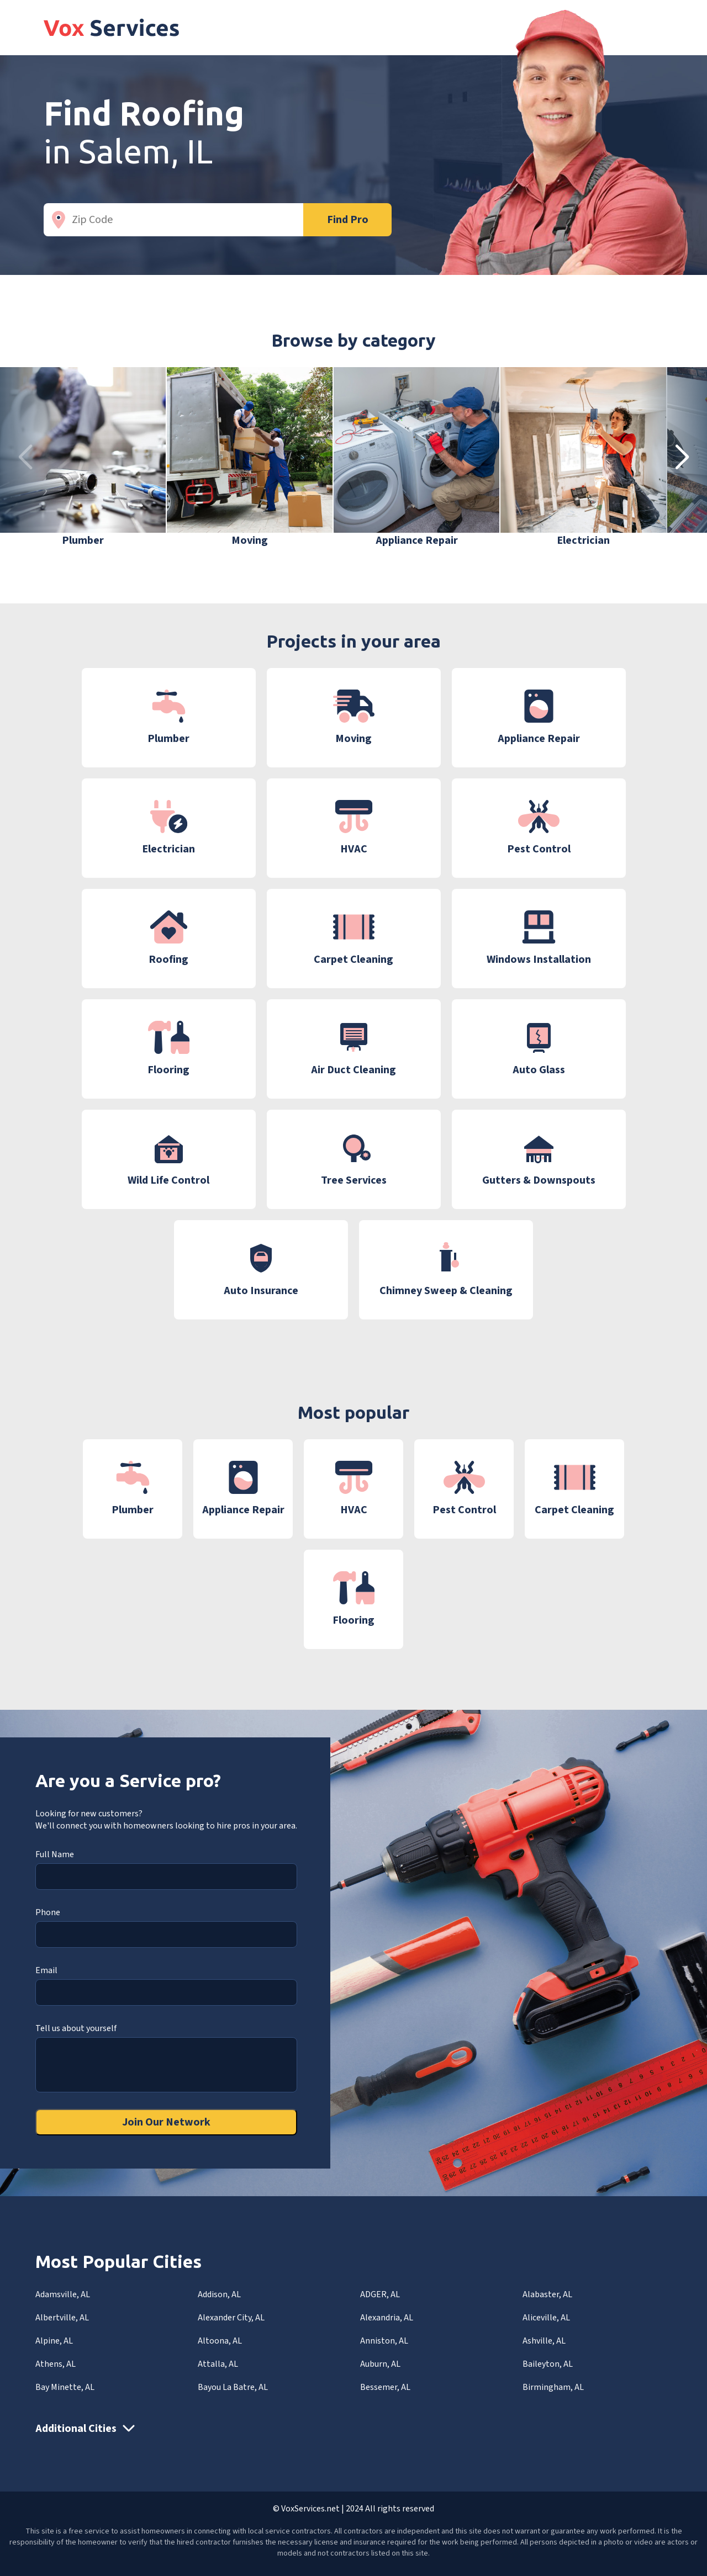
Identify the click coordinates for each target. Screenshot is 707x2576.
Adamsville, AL (62, 2294)
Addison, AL (219, 2294)
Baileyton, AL (548, 2364)
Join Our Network (166, 2122)
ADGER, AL (380, 2294)
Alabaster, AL (547, 2294)
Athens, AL (55, 2364)
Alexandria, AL (386, 2318)
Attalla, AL (218, 2364)
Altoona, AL (220, 2341)
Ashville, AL (544, 2341)
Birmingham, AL (553, 2387)
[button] (681, 458)
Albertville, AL (62, 2318)
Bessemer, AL (385, 2387)
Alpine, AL (54, 2341)
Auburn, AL (380, 2364)
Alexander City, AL (231, 2318)
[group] (83, 457)
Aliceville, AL (546, 2318)
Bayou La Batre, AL (233, 2387)
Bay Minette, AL (64, 2387)
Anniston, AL (384, 2341)
